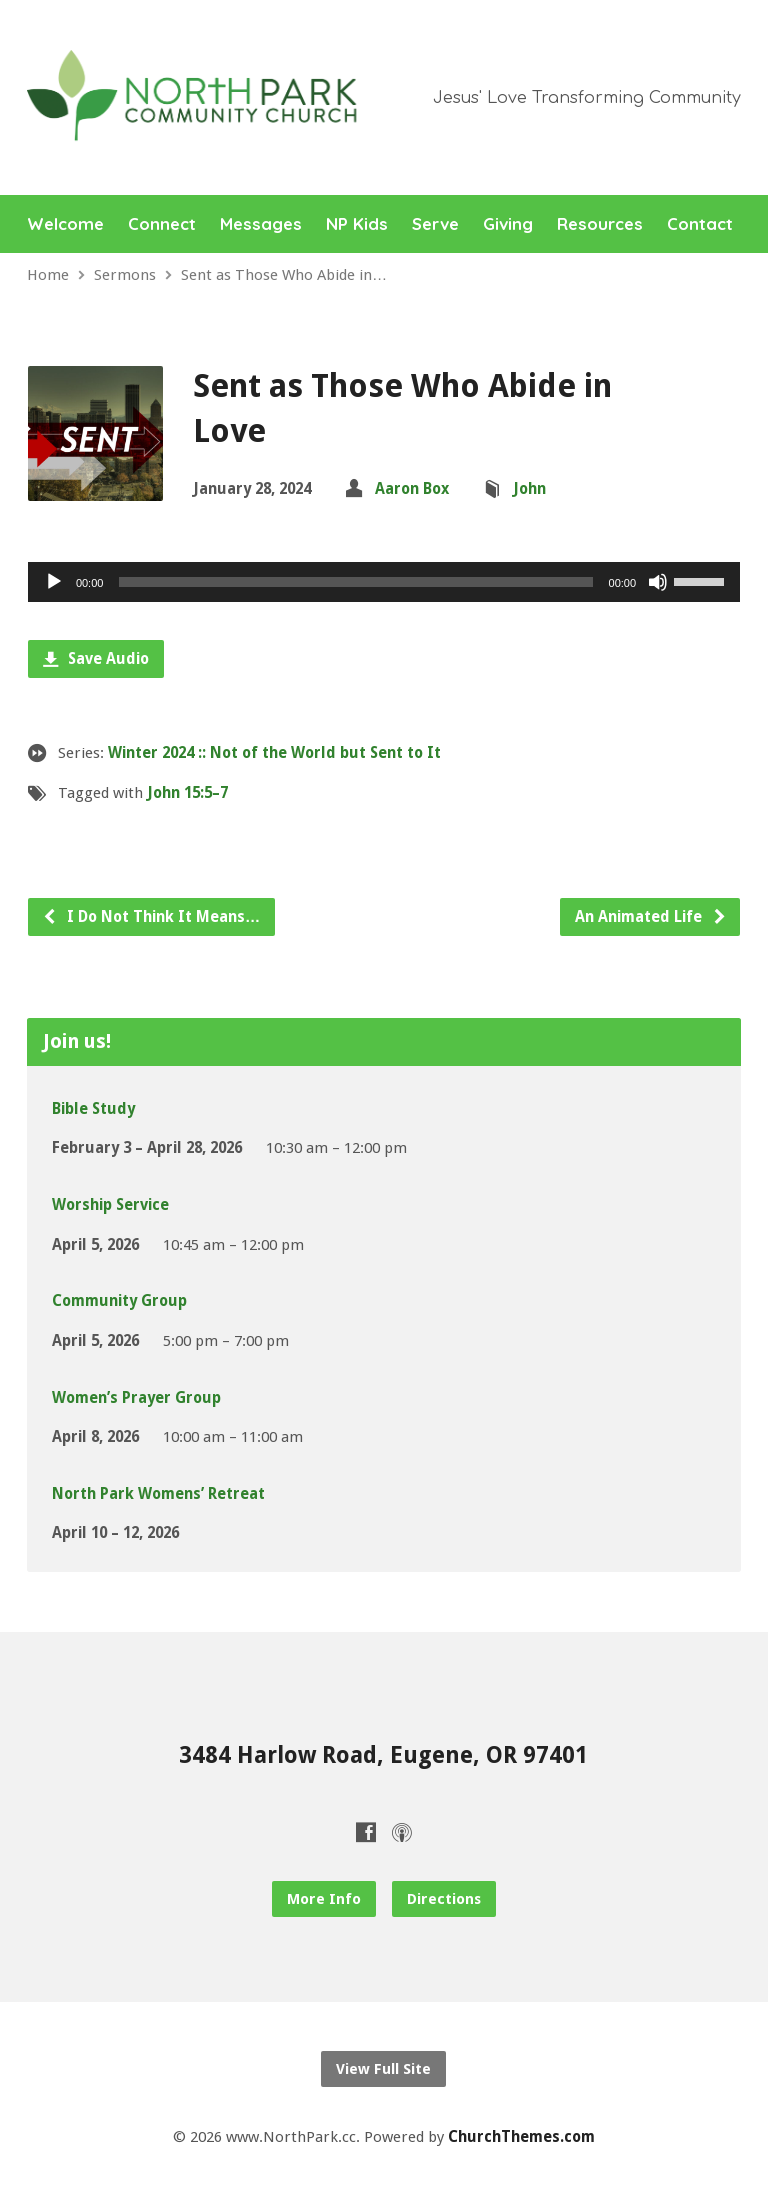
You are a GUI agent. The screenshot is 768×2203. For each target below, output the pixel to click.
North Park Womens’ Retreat (158, 1494)
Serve (435, 224)
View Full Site (383, 2069)
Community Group (119, 1301)
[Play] (54, 582)
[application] (384, 582)
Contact (700, 224)
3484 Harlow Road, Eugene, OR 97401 (383, 1755)
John (529, 489)
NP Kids (357, 224)
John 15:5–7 (187, 793)
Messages (261, 224)
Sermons (125, 275)
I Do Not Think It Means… (151, 917)
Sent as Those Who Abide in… (284, 275)
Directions (444, 1899)
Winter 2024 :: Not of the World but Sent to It (274, 753)
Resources (600, 224)
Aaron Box (412, 489)
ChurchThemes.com (521, 2137)
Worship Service (110, 1205)
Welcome (65, 224)
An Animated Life (651, 917)
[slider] (355, 582)
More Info (324, 1899)
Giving (508, 224)
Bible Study (93, 1109)
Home (48, 275)
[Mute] (658, 582)
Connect (162, 224)
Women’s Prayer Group (136, 1398)
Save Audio (96, 659)
